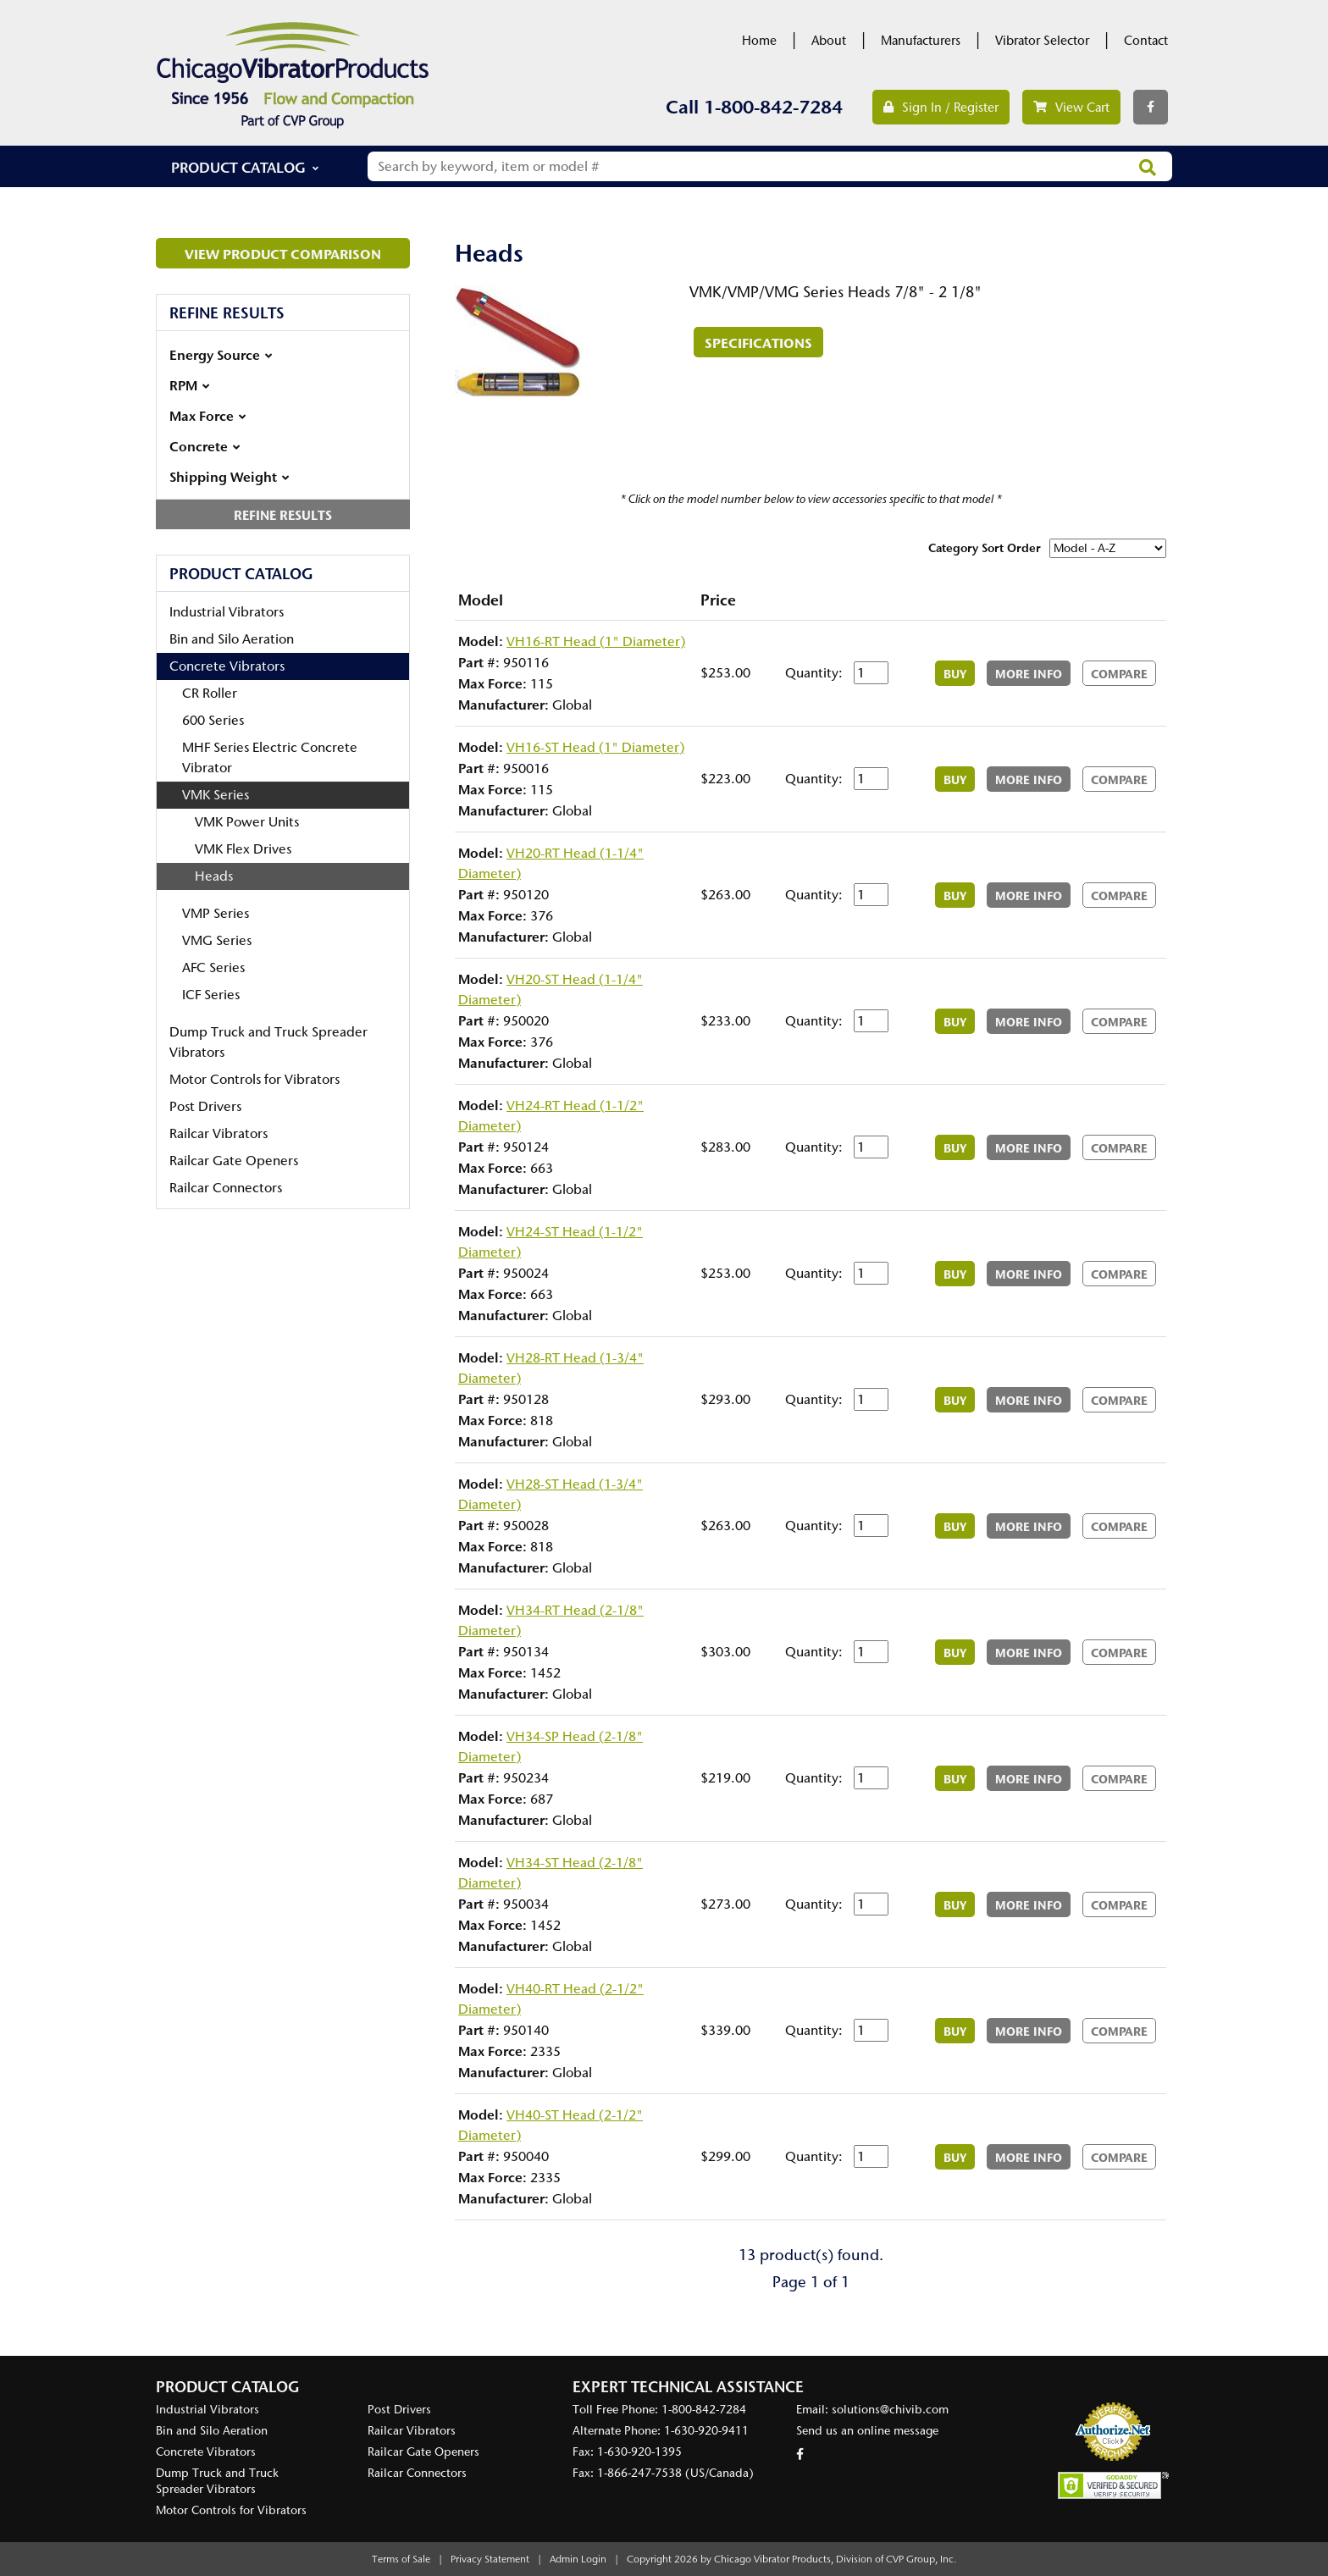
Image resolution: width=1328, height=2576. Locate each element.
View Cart (1071, 107)
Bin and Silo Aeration (231, 639)
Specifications (758, 342)
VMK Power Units (247, 822)
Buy (954, 674)
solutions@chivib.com (890, 2410)
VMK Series (215, 795)
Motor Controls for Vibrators (254, 1079)
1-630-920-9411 (706, 2431)
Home (759, 40)
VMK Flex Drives (243, 849)
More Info (1028, 674)
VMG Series (217, 940)
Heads (214, 876)
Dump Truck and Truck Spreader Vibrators (268, 1042)
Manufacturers (920, 40)
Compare (1119, 674)
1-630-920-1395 (639, 2452)
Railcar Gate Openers (233, 1160)
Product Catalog (238, 167)
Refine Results (283, 515)
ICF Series (211, 994)
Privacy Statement (490, 2559)
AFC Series (213, 967)
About (828, 40)
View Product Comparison (283, 254)
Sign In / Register (941, 107)
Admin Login (578, 2559)
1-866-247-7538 (639, 2473)
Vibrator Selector (1042, 40)
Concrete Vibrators (227, 666)
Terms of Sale (401, 2559)
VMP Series (215, 913)
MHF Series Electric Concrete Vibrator (269, 757)
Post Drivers (205, 1106)
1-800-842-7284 (773, 107)
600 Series (213, 720)
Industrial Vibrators (226, 612)
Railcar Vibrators (218, 1133)
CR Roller (209, 693)
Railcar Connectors (225, 1188)
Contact (1146, 40)
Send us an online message (867, 2431)
